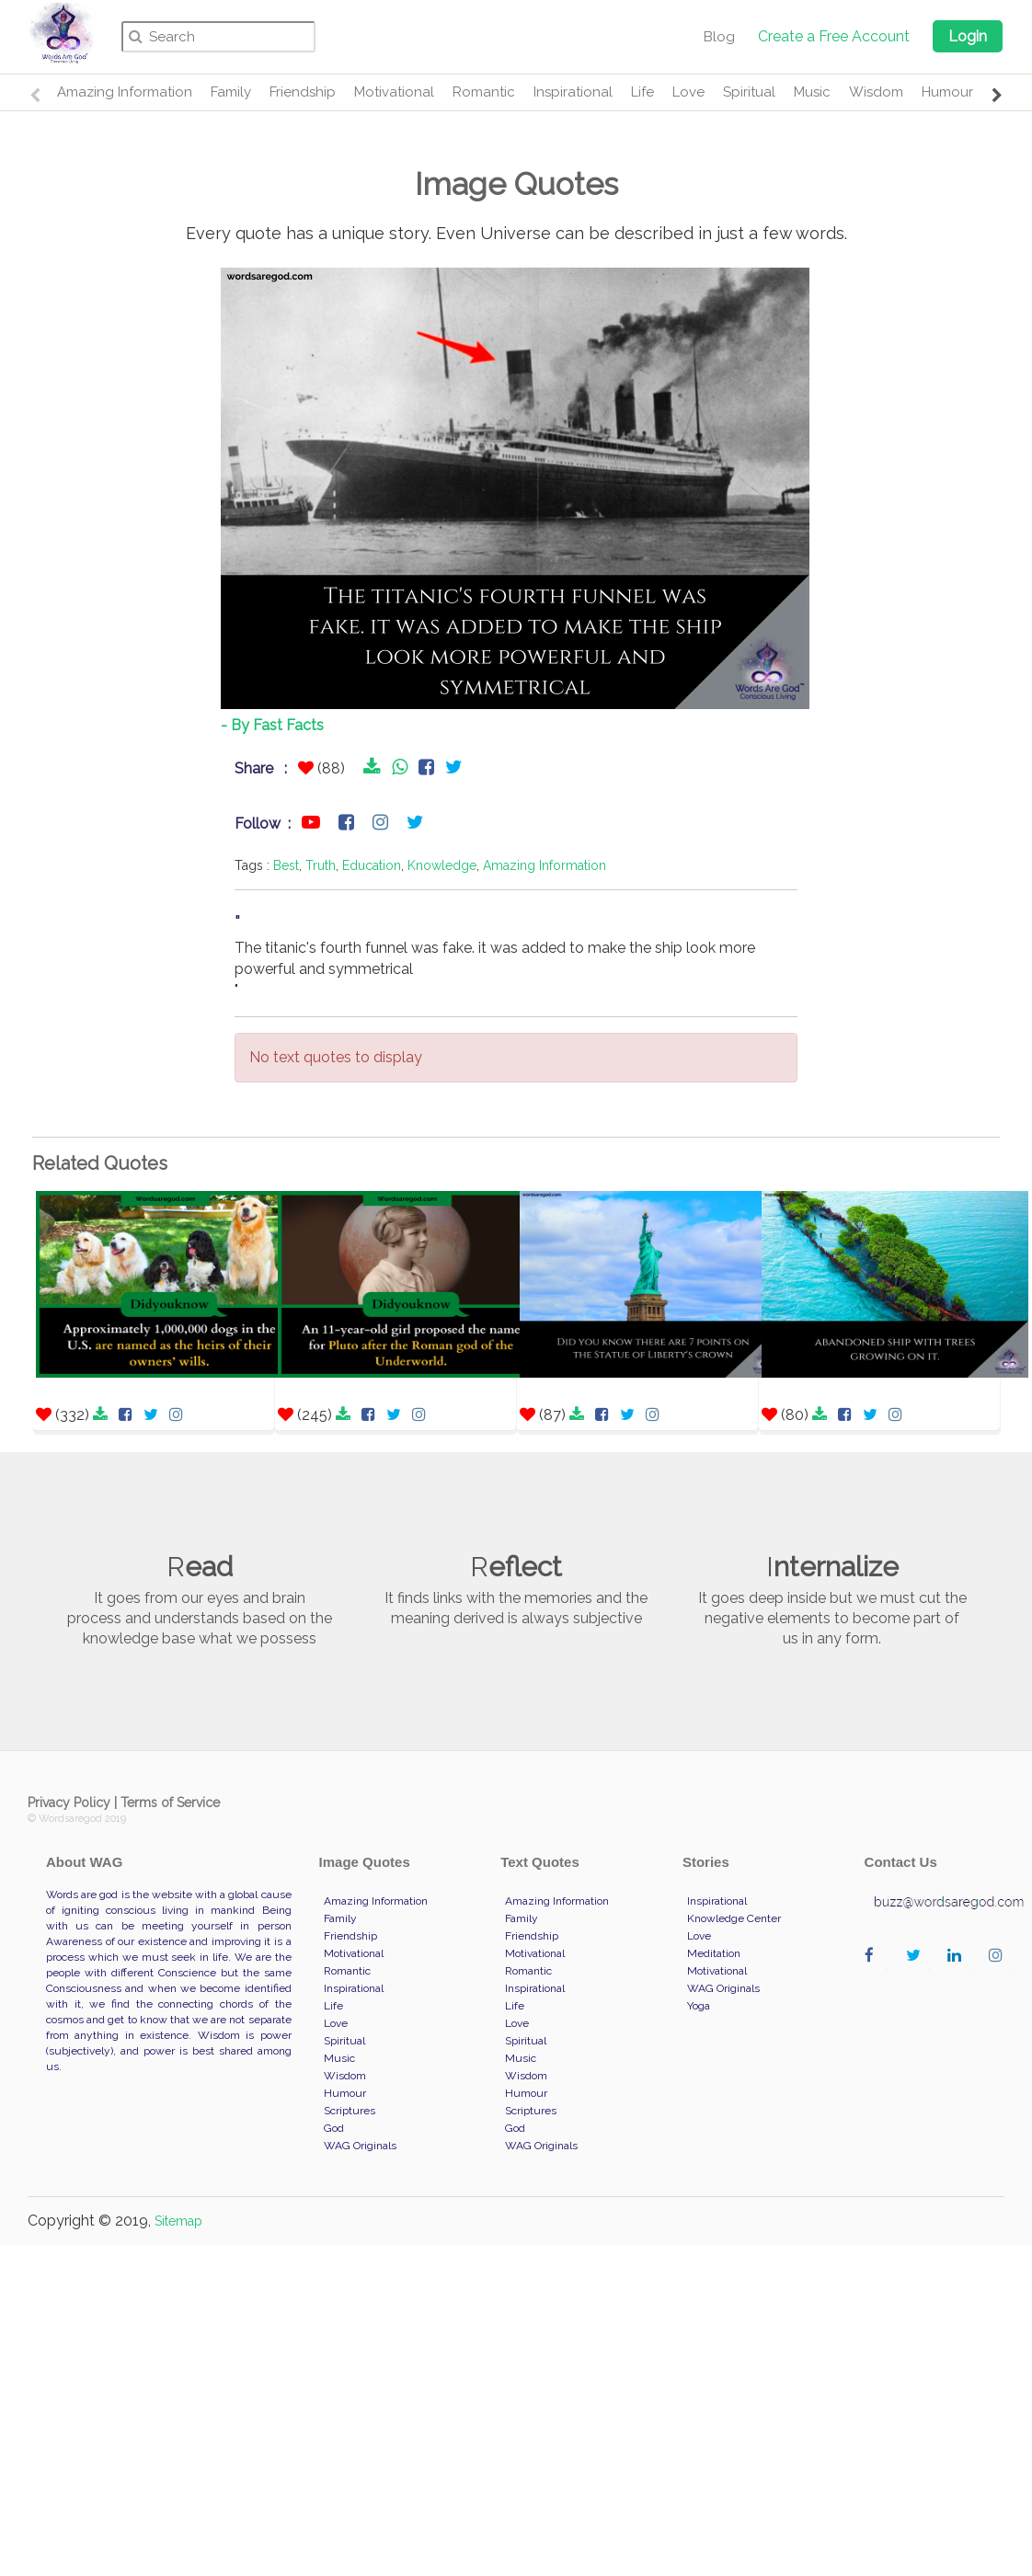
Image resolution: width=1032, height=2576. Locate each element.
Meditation (713, 1953)
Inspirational (573, 92)
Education (371, 865)
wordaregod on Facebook (876, 1974)
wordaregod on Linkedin (958, 1974)
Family (231, 92)
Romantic (484, 92)
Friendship (302, 92)
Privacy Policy (69, 1802)
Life (642, 92)
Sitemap (178, 2221)
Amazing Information (124, 92)
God (334, 2128)
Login (967, 36)
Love (688, 92)
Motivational (394, 92)
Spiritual (749, 92)
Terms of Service (170, 1802)
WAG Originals (360, 2145)
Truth (320, 865)
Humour (947, 92)
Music (812, 92)
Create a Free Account (834, 36)
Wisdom (876, 92)
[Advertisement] (106, 526)
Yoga (698, 2005)
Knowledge (441, 865)
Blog (719, 37)
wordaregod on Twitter (917, 1974)
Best (286, 865)
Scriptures (349, 2110)
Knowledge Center (734, 1918)
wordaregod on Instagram (1000, 1974)
